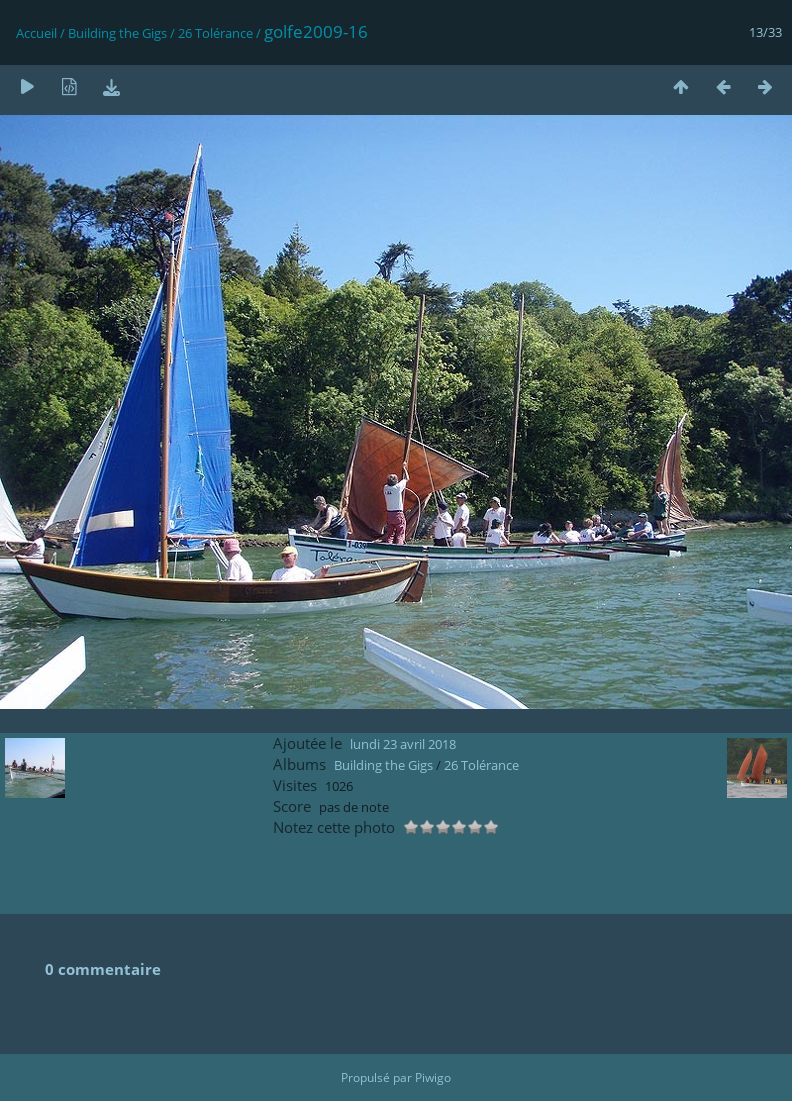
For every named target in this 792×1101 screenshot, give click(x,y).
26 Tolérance (215, 33)
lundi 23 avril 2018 (403, 744)
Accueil (36, 33)
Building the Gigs (117, 33)
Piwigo (433, 1077)
